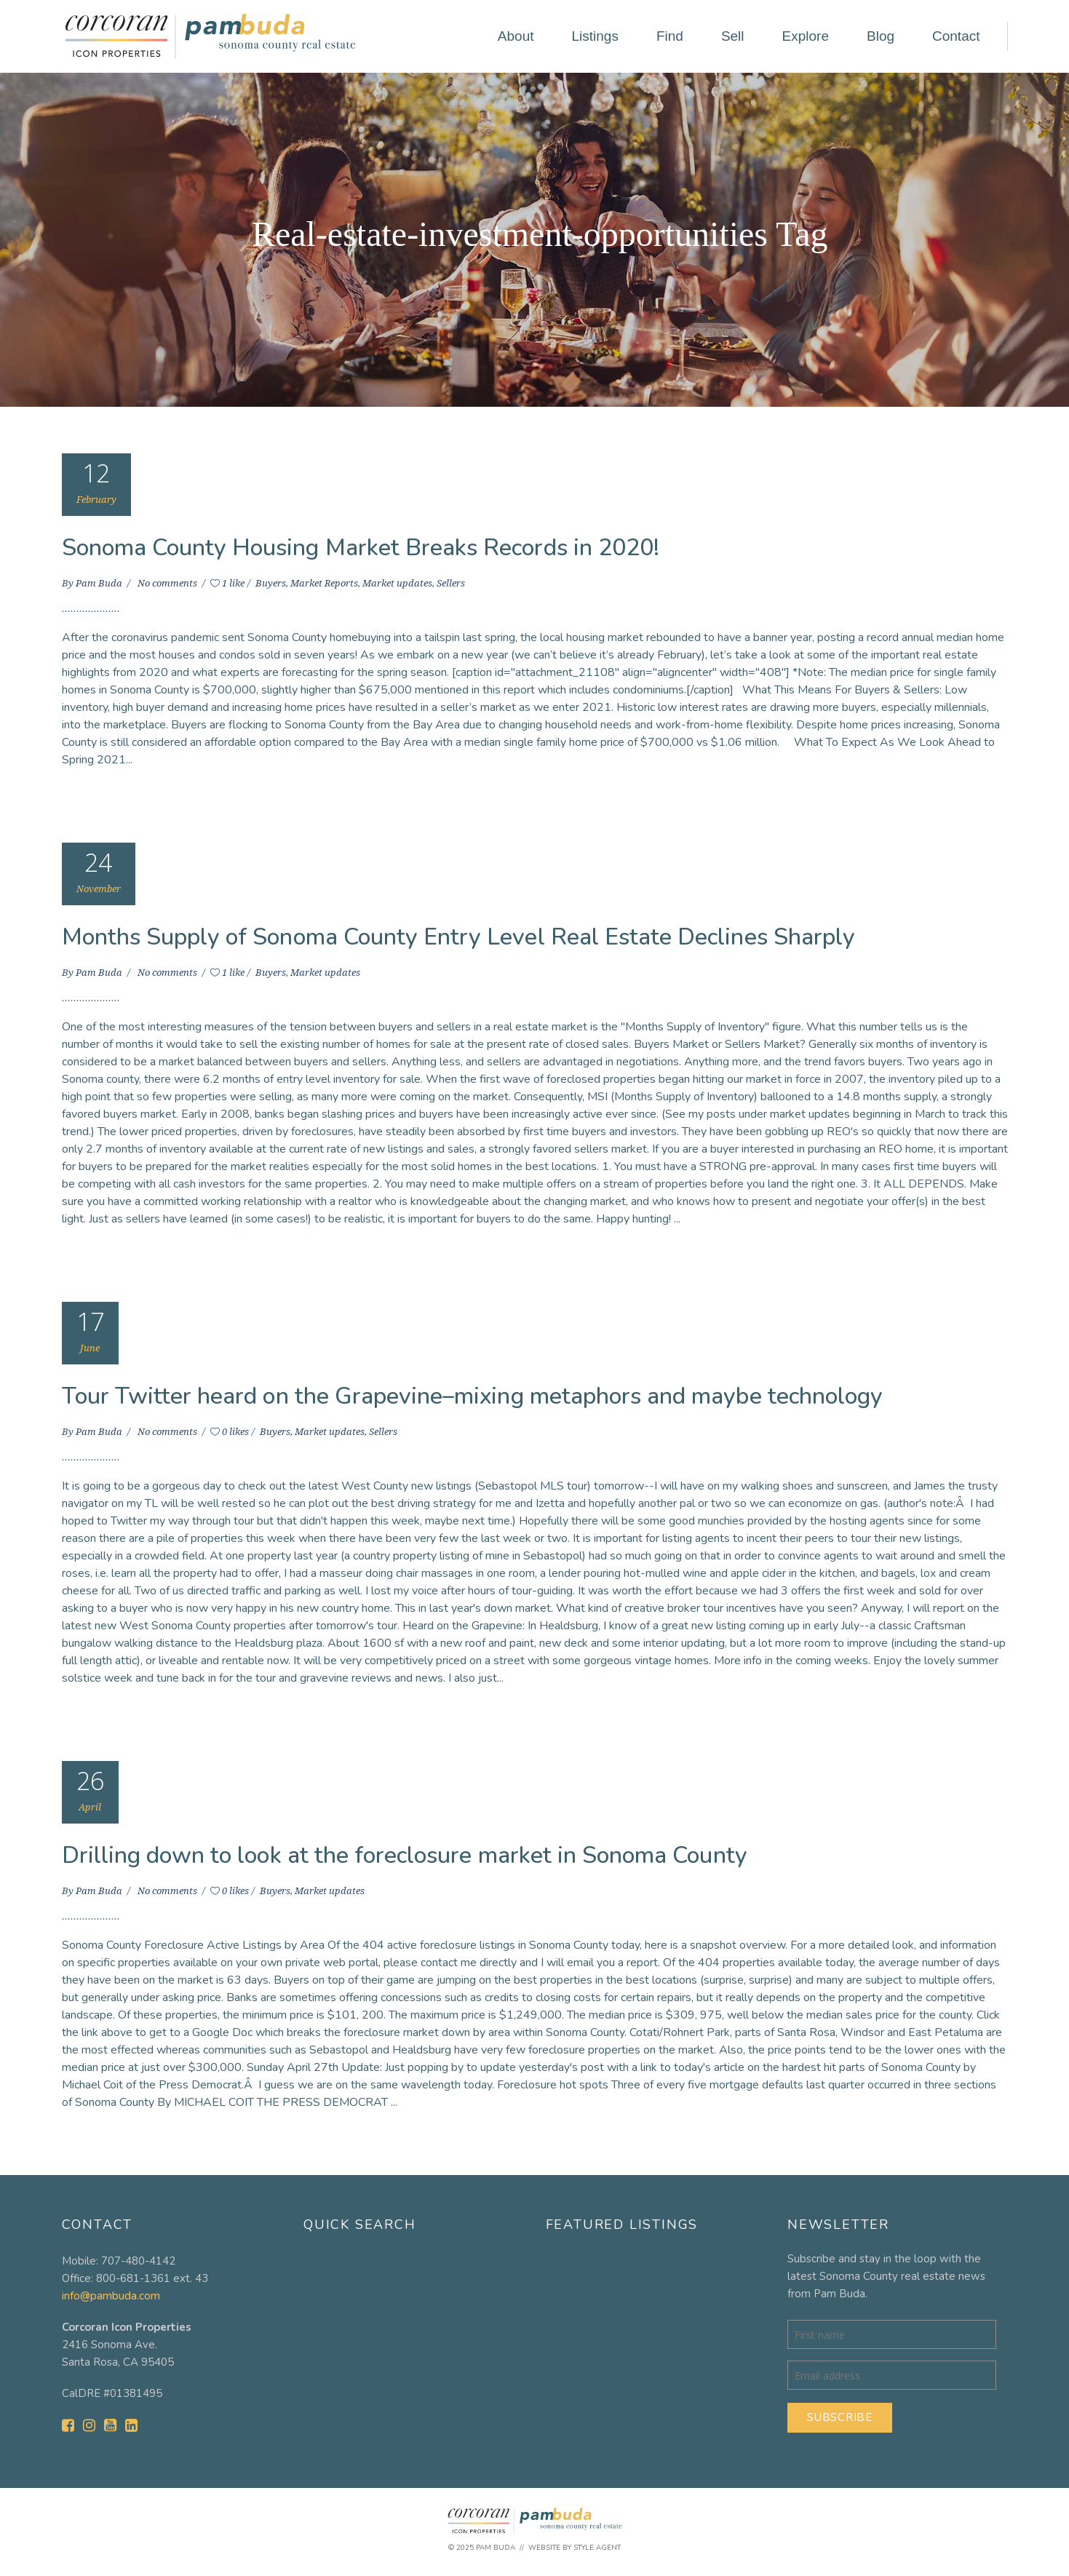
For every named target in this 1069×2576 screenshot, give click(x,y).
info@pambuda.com (111, 2296)
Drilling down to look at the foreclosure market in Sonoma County (404, 1855)
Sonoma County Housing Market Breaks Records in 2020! (361, 547)
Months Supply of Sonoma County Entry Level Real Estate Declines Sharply (459, 937)
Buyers (270, 583)
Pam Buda (100, 583)
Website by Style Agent (574, 2548)
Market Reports (324, 583)
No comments (168, 583)
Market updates (397, 583)
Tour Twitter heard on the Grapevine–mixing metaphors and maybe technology (472, 1396)
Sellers (451, 583)
